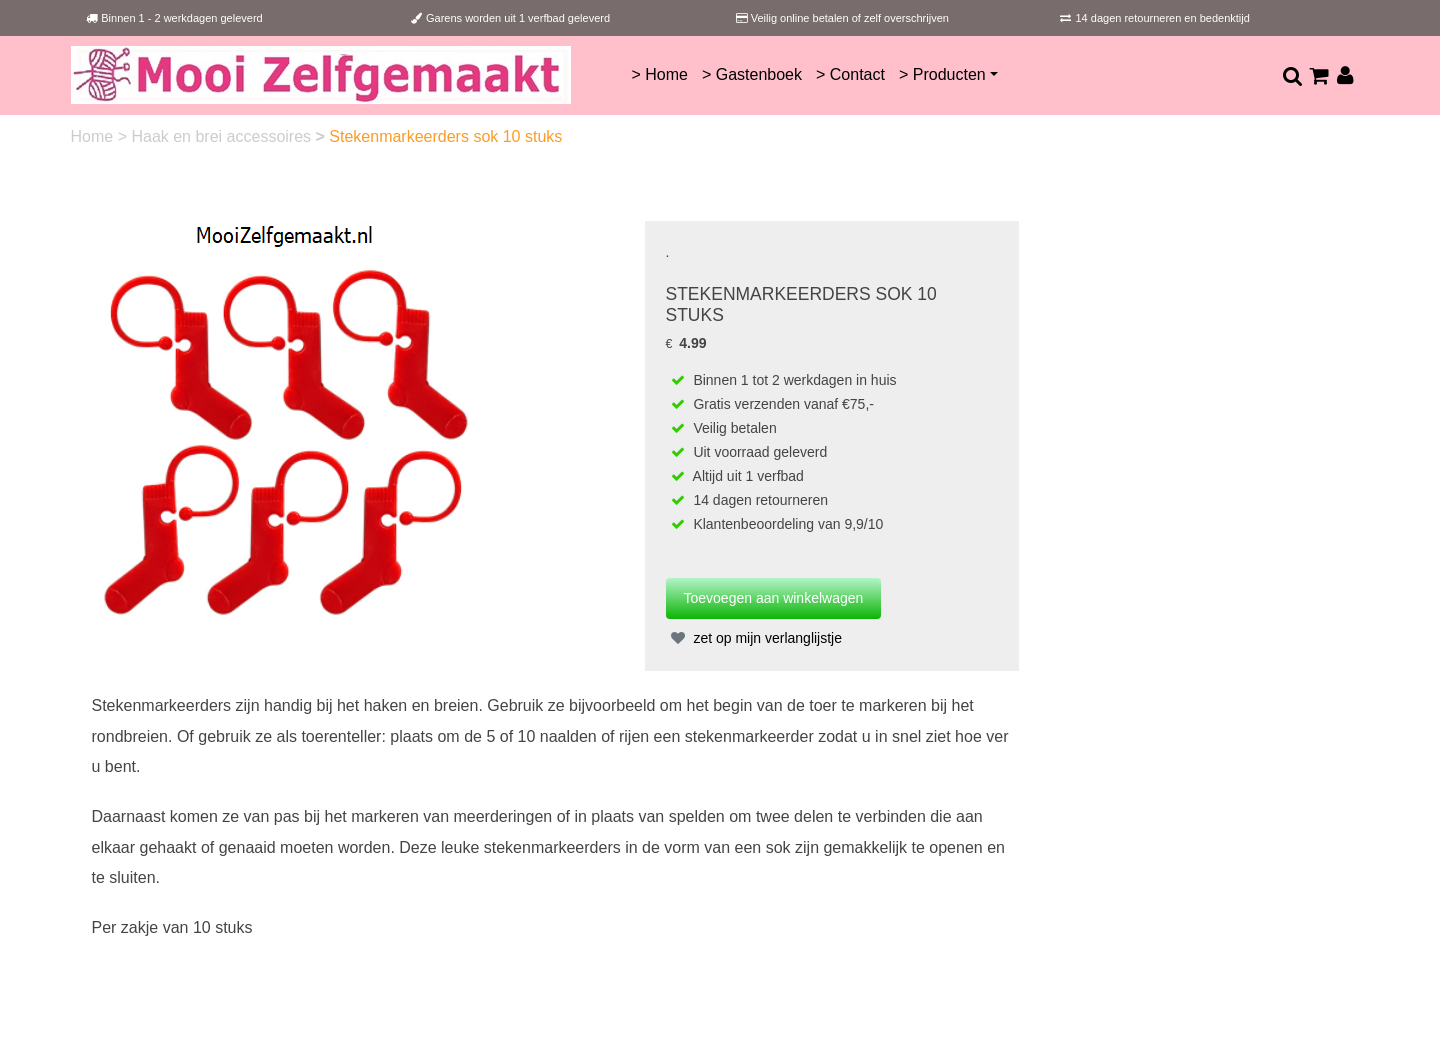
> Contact (850, 74)
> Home (659, 74)
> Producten (942, 74)
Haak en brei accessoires (223, 136)
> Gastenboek (752, 74)
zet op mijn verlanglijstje (754, 638)
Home (94, 136)
